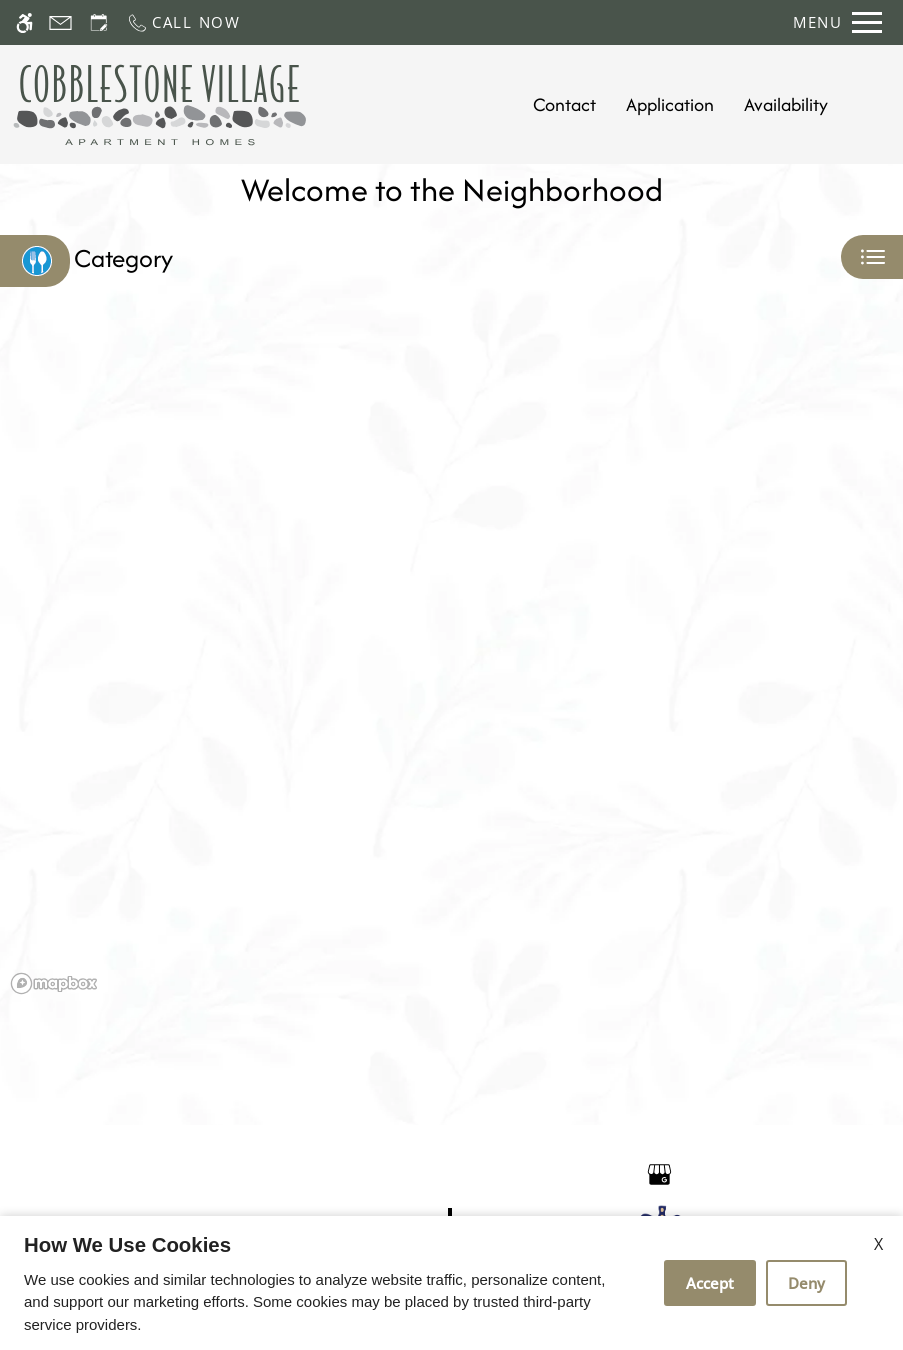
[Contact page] (60, 22)
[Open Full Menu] (837, 22)
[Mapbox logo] (54, 983)
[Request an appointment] (99, 22)
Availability (786, 104)
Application (670, 104)
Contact (564, 104)
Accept (710, 1283)
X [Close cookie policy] (878, 1244)
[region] (451, 665)
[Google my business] (659, 1172)
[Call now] (183, 22)
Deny (806, 1283)
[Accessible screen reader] (24, 22)
